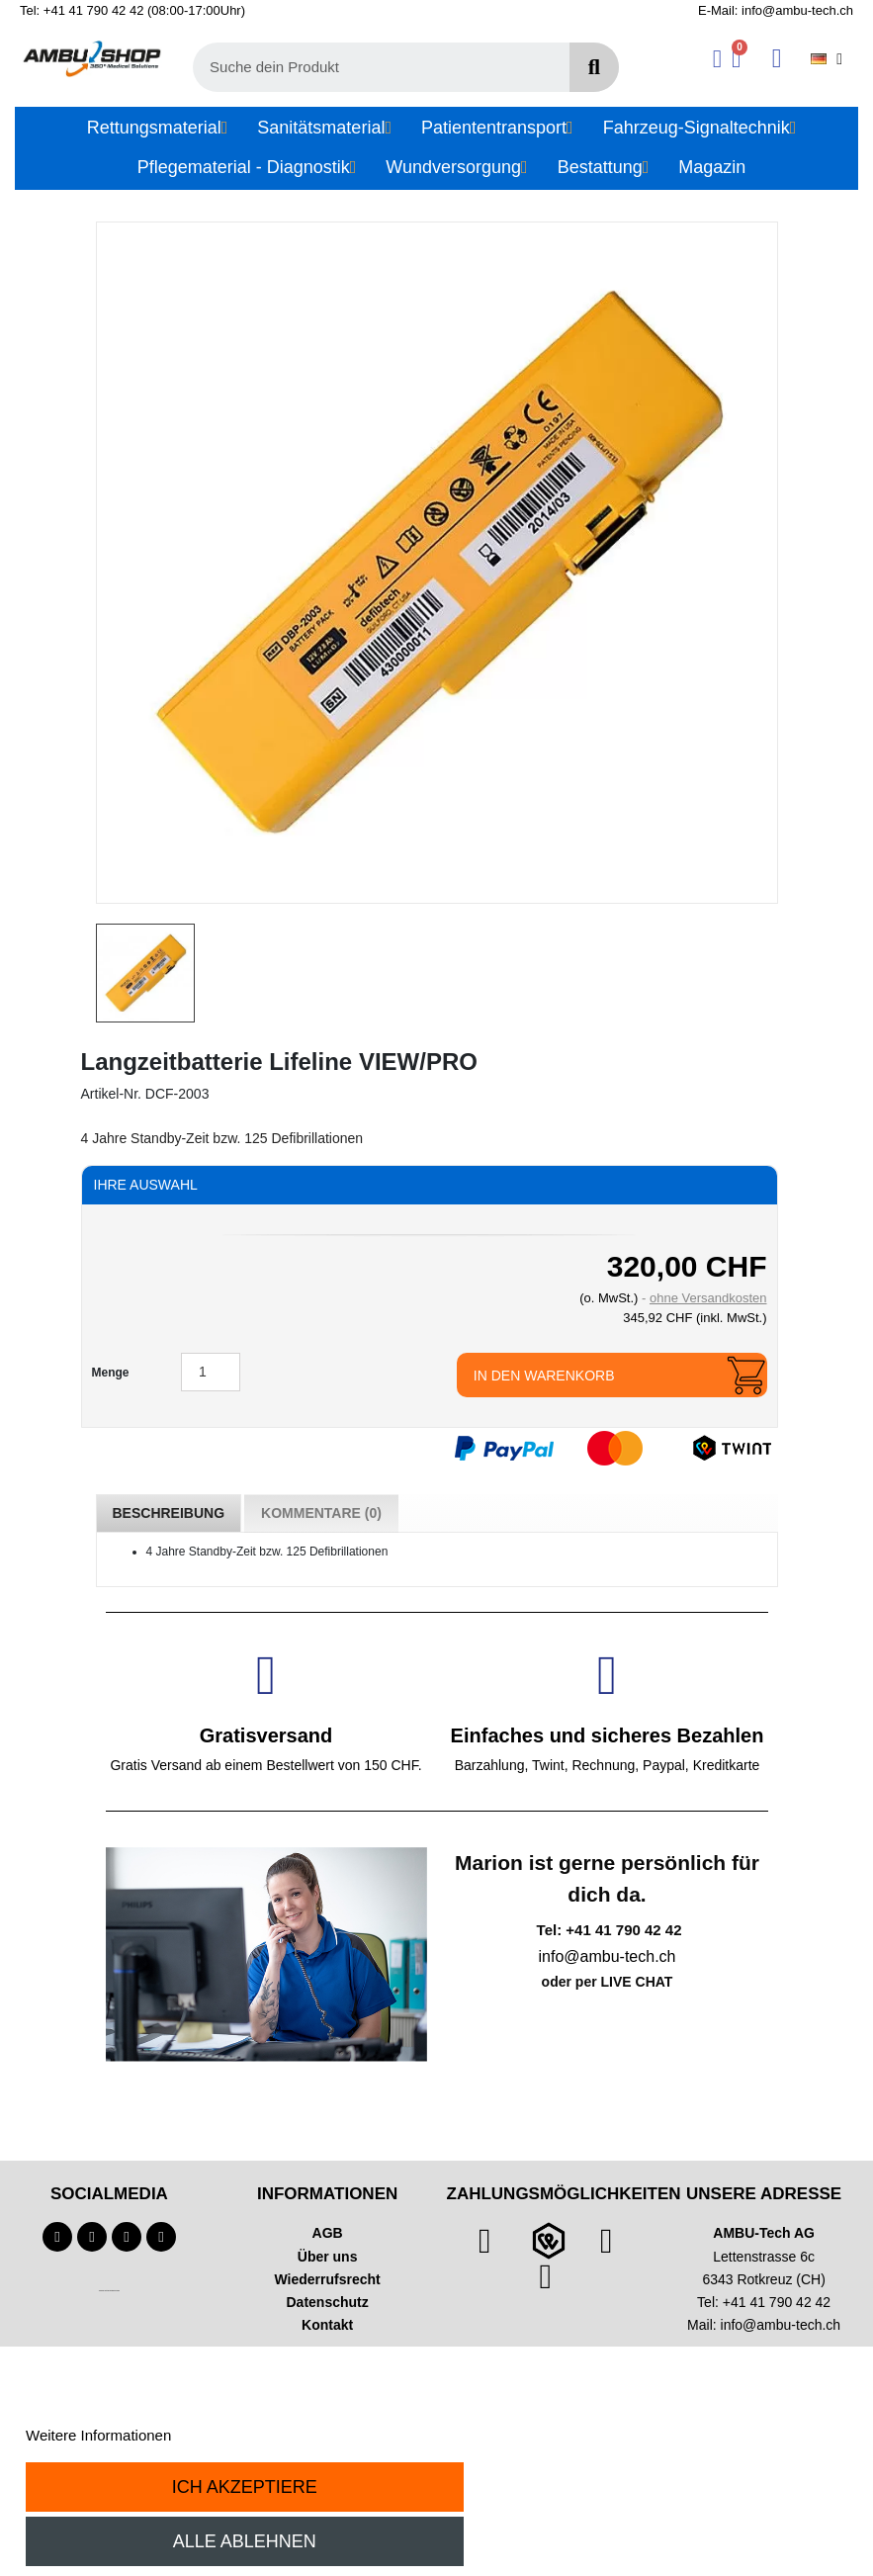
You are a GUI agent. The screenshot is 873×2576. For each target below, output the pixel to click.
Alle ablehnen (244, 2541)
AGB (327, 2233)
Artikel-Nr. (111, 1094)
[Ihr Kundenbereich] (717, 59)
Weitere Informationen (98, 2435)
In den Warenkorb (544, 1375)
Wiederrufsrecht (328, 2279)
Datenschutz (328, 2302)
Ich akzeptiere (244, 2487)
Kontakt (327, 2325)
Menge (111, 1372)
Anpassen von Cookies (250, 2435)
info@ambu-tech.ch (781, 2325)
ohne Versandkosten (708, 1297)
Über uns (328, 2257)
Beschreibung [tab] (169, 1513)
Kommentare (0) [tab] (321, 1513)
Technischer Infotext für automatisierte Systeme (109, 2290)
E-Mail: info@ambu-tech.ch (775, 10)
